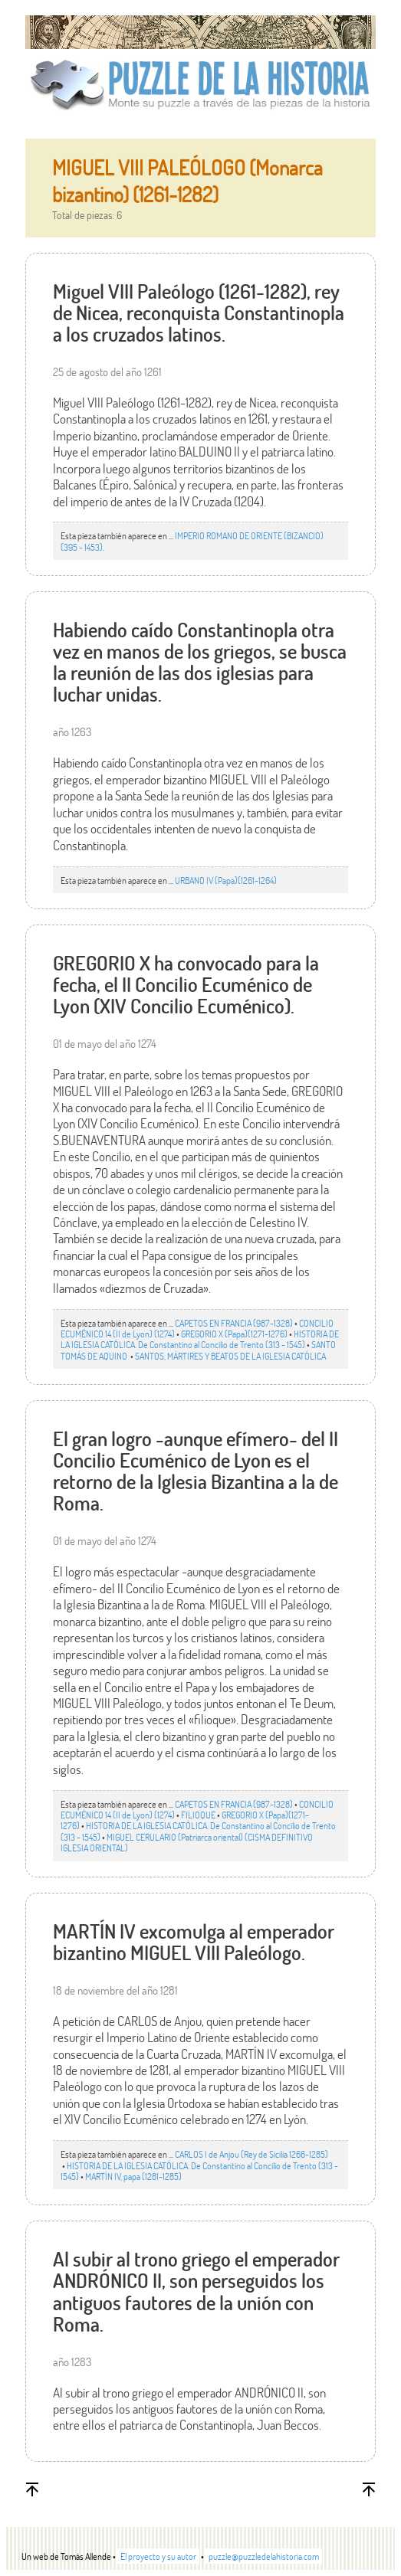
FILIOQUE (198, 1814)
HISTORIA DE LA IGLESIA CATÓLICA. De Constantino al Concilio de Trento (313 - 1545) (200, 1338)
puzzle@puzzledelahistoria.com (264, 2556)
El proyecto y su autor (158, 2556)
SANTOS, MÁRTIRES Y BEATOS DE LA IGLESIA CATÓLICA (230, 1356)
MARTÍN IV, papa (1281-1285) (133, 2176)
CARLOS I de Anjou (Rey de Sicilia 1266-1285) (251, 2154)
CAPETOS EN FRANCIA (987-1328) (234, 1323)
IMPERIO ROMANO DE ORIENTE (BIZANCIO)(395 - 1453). (192, 540)
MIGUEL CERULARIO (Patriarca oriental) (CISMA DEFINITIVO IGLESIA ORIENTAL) (187, 1842)
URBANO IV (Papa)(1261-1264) (226, 880)
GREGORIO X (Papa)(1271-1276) (234, 1333)
